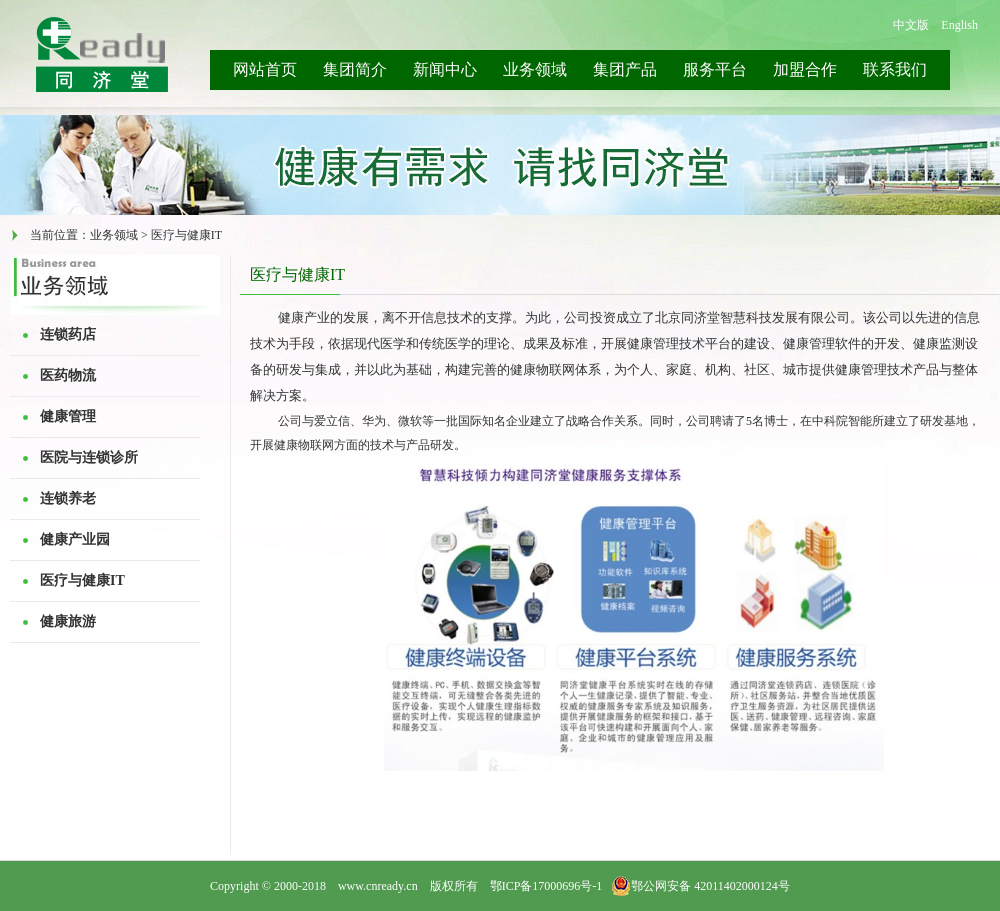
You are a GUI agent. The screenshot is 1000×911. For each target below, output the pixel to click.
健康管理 (68, 416)
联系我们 (895, 69)
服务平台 (715, 69)
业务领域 (535, 69)
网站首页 (265, 69)
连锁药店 (68, 334)
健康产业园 (75, 539)
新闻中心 (445, 69)
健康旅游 (68, 621)
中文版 (911, 25)
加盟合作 (805, 69)
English (959, 25)
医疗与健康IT (82, 580)
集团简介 (355, 69)
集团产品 (625, 69)
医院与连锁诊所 (89, 457)
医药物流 (68, 375)
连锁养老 (68, 498)
